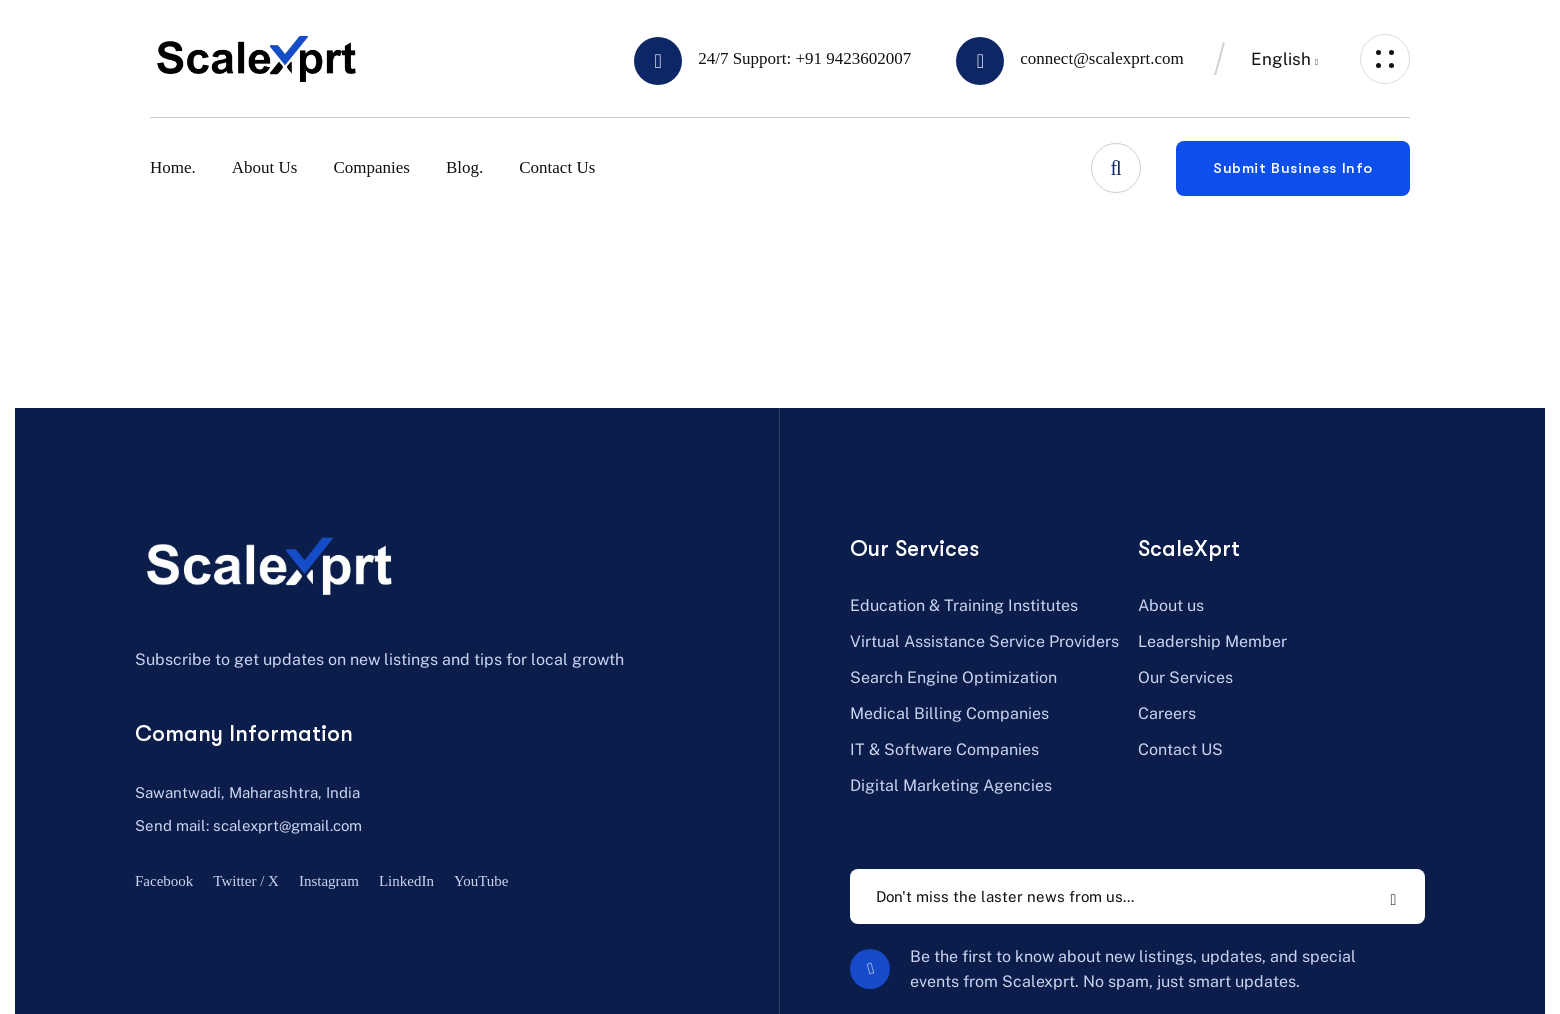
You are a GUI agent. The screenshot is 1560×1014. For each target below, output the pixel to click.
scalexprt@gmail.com (287, 825)
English (1281, 59)
